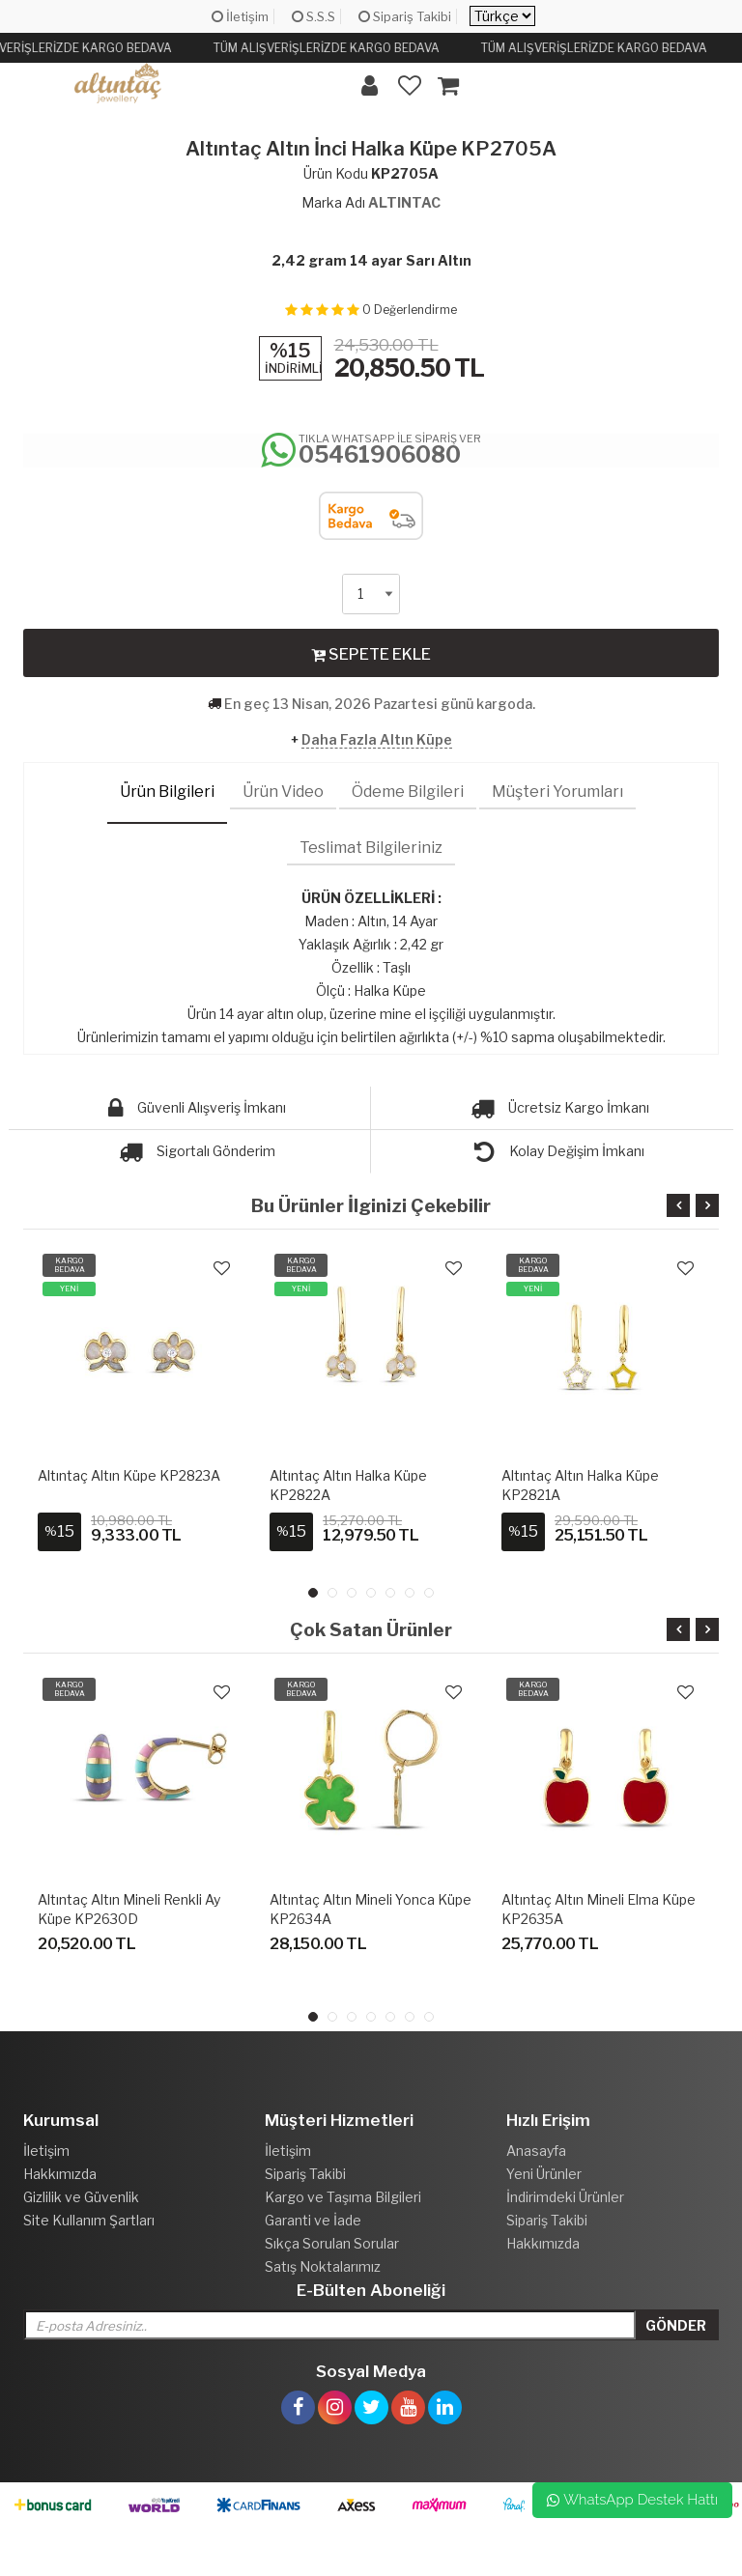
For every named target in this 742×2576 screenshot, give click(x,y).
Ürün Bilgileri (167, 791)
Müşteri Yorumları (557, 791)
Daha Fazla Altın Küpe (376, 739)
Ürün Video (283, 791)
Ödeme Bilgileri (408, 791)
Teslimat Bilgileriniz (371, 847)
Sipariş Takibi (404, 16)
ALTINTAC (404, 202)
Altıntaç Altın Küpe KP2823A (129, 1475)
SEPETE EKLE (371, 654)
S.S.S (313, 16)
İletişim (240, 16)
